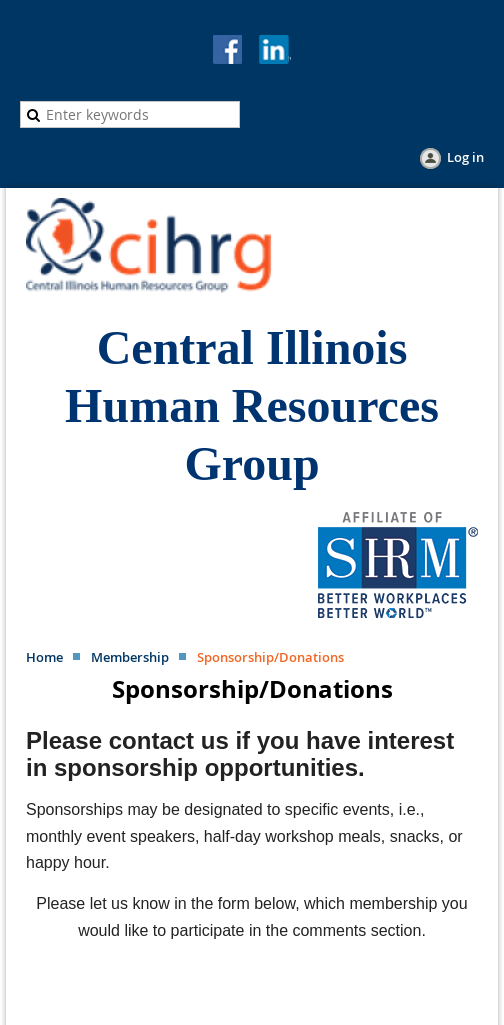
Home (44, 657)
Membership (130, 657)
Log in (465, 157)
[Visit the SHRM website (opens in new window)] (398, 612)
